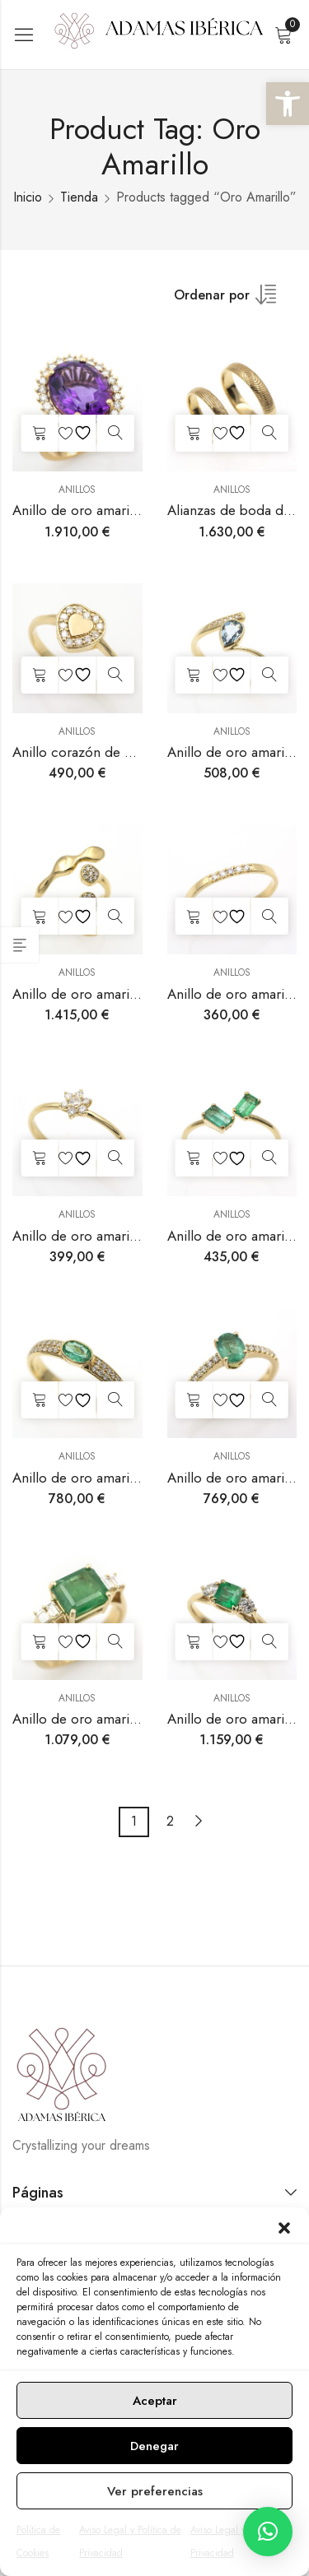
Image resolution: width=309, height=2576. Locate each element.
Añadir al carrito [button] (39, 433)
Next (198, 1821)
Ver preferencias (155, 2491)
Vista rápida (114, 433)
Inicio (27, 197)
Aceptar (155, 2401)
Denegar (154, 2446)
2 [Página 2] (170, 1821)
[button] (287, 103)
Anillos (77, 489)
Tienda (79, 197)
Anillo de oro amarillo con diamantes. (126, 1236)
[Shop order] (233, 300)
